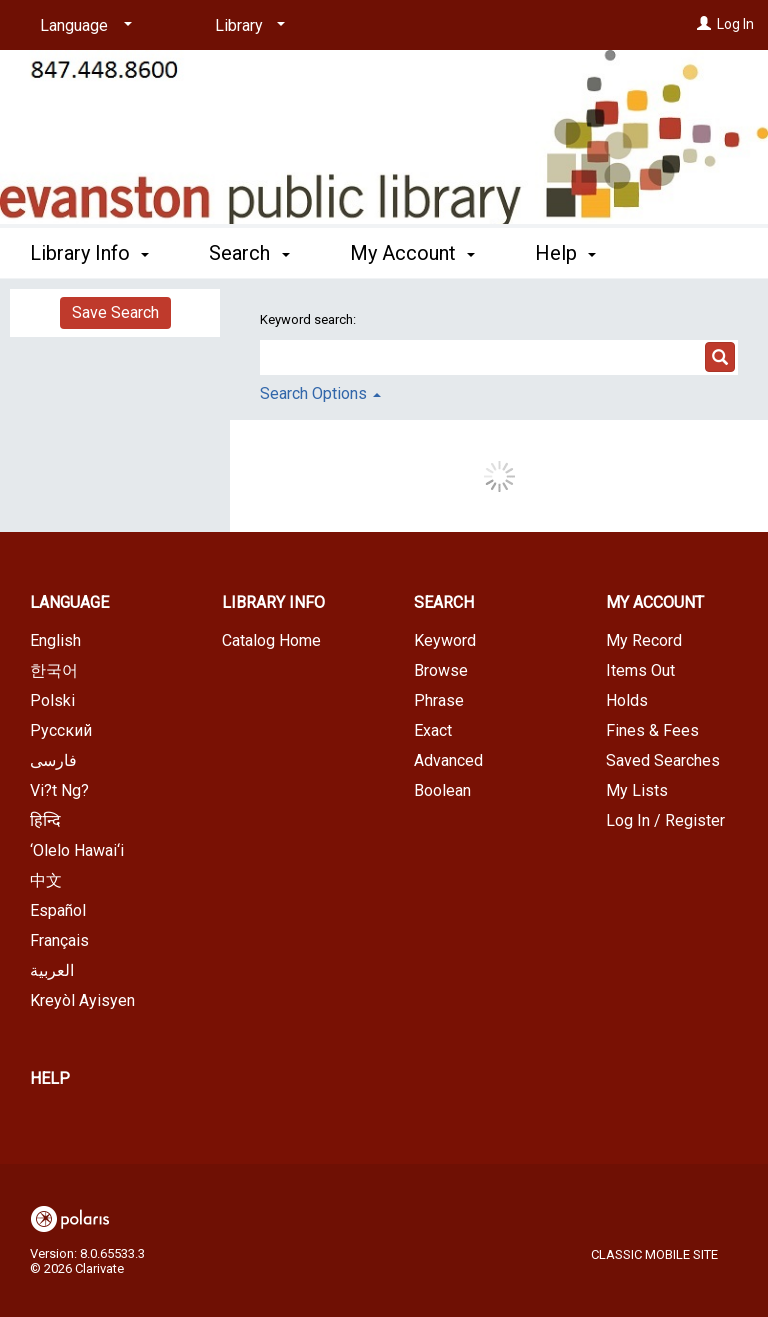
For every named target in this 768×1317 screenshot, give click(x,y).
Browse (441, 670)
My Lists (637, 790)
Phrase (439, 700)
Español (58, 910)
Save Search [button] (115, 312)
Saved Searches (663, 760)
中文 (46, 880)
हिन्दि (45, 820)
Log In (735, 24)
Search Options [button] (320, 393)
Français (59, 940)
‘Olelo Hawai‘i (77, 850)
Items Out (640, 670)
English (55, 640)
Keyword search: (309, 319)
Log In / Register (665, 820)
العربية (52, 970)
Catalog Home (271, 640)
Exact (433, 730)
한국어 (54, 670)
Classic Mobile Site (654, 1254)
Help (50, 1078)
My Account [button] (412, 250)
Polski (52, 700)
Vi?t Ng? (59, 790)
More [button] (574, 253)
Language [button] (69, 602)
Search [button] (249, 250)
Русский (61, 730)
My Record (644, 640)
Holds (627, 700)
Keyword (445, 640)
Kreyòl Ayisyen (82, 1000)
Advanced (448, 760)
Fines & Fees (652, 730)
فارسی (53, 760)
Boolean (442, 790)
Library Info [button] (89, 250)
